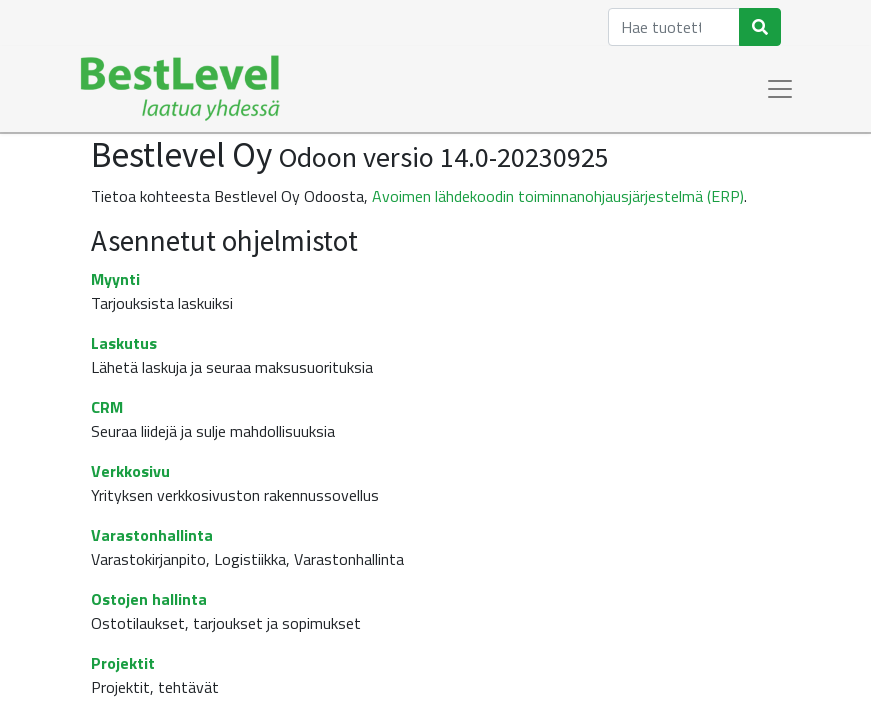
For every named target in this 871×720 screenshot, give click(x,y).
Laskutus (124, 343)
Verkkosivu (130, 471)
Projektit (123, 663)
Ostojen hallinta (149, 599)
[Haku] (760, 27)
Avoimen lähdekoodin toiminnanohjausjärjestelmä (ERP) (558, 196)
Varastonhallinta (152, 535)
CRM (107, 407)
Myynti (115, 279)
